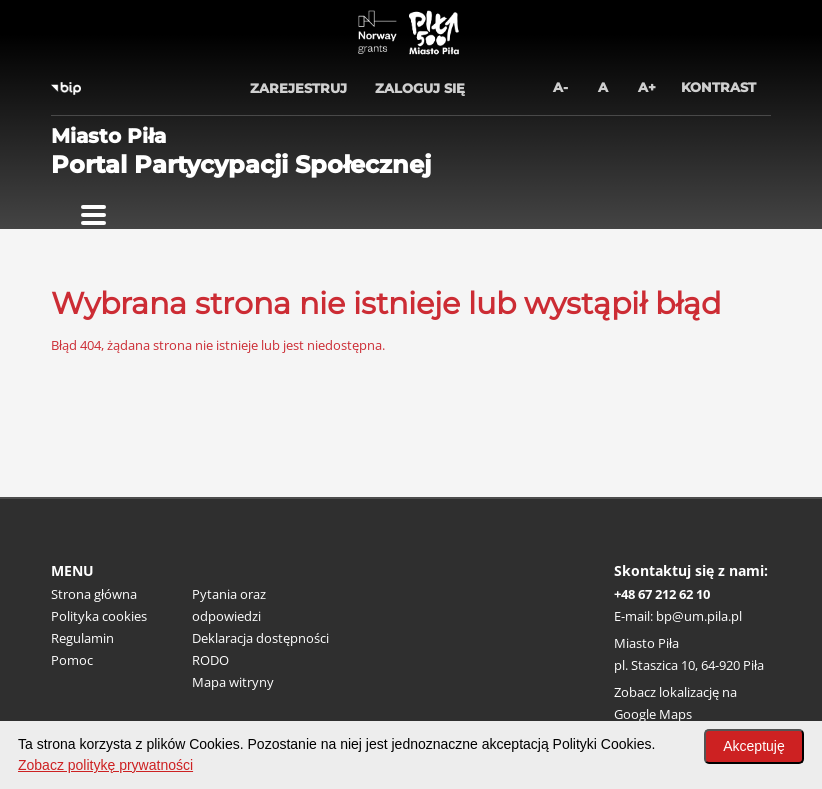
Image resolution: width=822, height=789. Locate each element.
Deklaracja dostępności (260, 638)
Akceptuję (753, 746)
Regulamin (82, 638)
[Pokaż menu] (93, 215)
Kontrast (718, 87)
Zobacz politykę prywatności (105, 765)
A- (560, 87)
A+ (647, 87)
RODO (210, 660)
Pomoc (72, 660)
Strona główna (94, 594)
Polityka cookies (99, 616)
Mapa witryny (233, 682)
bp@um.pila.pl (699, 616)
